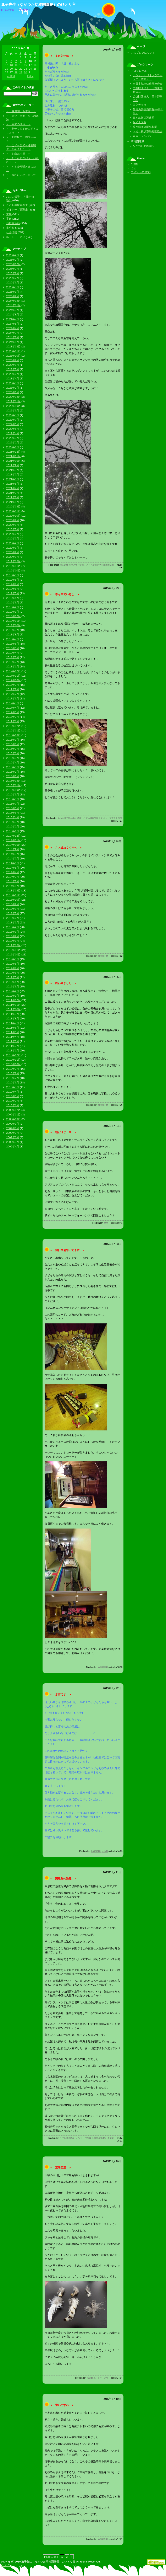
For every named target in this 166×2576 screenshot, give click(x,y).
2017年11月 (13, 675)
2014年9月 (12, 849)
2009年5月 (12, 1141)
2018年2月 (12, 661)
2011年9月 (12, 1013)
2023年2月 (12, 387)
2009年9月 (12, 1123)
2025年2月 (12, 296)
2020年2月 (12, 552)
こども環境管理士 (94, 565)
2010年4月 (12, 1091)
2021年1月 (12, 501)
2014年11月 (13, 840)
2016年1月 (12, 776)
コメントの (140, 172)
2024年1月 (12, 341)
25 (34, 68)
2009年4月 (12, 1146)
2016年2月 (12, 771)
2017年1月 (12, 721)
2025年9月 (12, 268)
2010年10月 (13, 1064)
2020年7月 (12, 529)
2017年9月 (12, 684)
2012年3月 (12, 986)
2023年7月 (12, 369)
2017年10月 (13, 680)
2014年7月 (12, 858)
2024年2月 (12, 337)
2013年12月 (13, 890)
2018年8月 (12, 634)
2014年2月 (12, 881)
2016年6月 (12, 753)
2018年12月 (13, 616)
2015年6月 (12, 808)
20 (11, 68)
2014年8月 (12, 853)
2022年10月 (13, 405)
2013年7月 (12, 913)
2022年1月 (12, 447)
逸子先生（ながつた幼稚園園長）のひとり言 (38, 4)
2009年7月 (12, 1132)
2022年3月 (12, 437)
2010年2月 (12, 1100)
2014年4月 (12, 872)
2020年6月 (12, 533)
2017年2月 (12, 716)
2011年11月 (13, 1004)
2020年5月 (12, 538)
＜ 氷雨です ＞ (60, 1694)
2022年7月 (12, 419)
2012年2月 (12, 991)
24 (30, 68)
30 (25, 72)
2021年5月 (12, 483)
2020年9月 (12, 520)
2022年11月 (13, 401)
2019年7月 (12, 584)
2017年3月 (12, 712)
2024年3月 (12, 332)
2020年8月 (12, 524)
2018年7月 (12, 639)
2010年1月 (12, 1105)
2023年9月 (12, 360)
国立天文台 (139, 104)
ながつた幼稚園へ (143, 146)
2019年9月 (12, 575)
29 (20, 72)
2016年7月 (12, 748)
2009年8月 (12, 1128)
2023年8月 (12, 364)
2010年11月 (13, 1059)
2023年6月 (12, 373)
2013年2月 (12, 936)
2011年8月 (12, 1018)
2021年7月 (12, 474)
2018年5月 (12, 648)
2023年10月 (13, 355)
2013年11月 (13, 895)
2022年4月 (12, 433)
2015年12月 (13, 780)
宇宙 (120, 818)
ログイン (6, 2565)
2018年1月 (12, 666)
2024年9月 (12, 309)
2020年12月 (13, 506)
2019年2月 (12, 607)
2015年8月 (12, 799)
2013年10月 (13, 899)
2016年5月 (12, 757)
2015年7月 (12, 803)
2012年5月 (12, 977)
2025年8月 (12, 273)
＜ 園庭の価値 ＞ (18, 124)
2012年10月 (13, 954)
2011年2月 (12, 1045)
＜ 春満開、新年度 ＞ (21, 111)
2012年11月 (13, 949)
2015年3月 (12, 821)
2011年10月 (13, 1009)
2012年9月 (12, 959)
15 (20, 64)
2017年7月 (12, 693)
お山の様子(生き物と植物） (72, 565)
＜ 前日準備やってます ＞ (67, 1250)
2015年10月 (13, 789)
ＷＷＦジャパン (142, 136)
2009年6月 (12, 1137)
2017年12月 (13, 671)
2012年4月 (12, 981)
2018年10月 (13, 625)
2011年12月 (13, 1000)
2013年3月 (12, 931)
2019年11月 (13, 565)
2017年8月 (12, 689)
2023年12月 (13, 346)
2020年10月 (13, 515)
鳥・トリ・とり (101, 2378)
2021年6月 (12, 479)
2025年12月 (13, 264)
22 (20, 68)
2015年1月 (12, 831)
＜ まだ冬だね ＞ (62, 55)
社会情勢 (109, 2138)
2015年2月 (12, 826)
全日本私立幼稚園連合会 (147, 83)
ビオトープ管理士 (109, 818)
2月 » (30, 76)
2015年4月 (12, 817)
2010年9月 (12, 1068)
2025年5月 (12, 287)
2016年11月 (13, 730)
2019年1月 (12, 611)
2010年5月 (12, 1087)
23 (25, 68)
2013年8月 (12, 908)
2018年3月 (12, 657)
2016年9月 (12, 739)
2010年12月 (13, 1055)
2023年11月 (13, 351)
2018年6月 (12, 643)
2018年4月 (12, 652)
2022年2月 (12, 442)
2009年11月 (13, 1114)
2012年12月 (13, 945)
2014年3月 (12, 876)
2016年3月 (12, 767)
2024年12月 (13, 300)
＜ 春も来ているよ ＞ (64, 594)
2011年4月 (12, 1036)
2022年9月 (12, 410)
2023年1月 (12, 392)
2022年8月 (12, 415)
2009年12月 (13, 1109)
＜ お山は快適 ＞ (18, 153)
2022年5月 (12, 428)
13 (11, 64)
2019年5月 (12, 593)
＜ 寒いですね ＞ (62, 2405)
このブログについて (143, 52)
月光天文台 (139, 122)
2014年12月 (13, 835)
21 (16, 68)
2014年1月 (12, 885)
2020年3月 (12, 547)
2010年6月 (12, 1082)
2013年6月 (12, 917)
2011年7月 (12, 1023)
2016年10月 (13, 735)
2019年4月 (12, 597)
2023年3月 (12, 383)
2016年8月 (12, 744)
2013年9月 (12, 904)
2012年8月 (12, 963)
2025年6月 (12, 282)
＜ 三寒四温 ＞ (60, 2167)
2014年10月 (13, 844)
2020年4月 (12, 543)
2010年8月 (12, 1073)
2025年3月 (12, 291)
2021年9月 (12, 465)
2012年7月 (12, 968)
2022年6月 (12, 424)
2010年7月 (12, 1077)
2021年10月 (13, 460)
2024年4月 (12, 328)
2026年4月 (12, 255)
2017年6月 (12, 698)
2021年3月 (12, 492)
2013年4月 (12, 927)
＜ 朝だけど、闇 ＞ (63, 1132)
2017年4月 (12, 707)
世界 (106, 1223)
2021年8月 (12, 469)
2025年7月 (12, 277)
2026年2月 (12, 259)
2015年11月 (13, 785)
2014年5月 (12, 867)
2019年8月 (12, 579)
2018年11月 (13, 620)
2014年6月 (12, 863)
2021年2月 (12, 497)
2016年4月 (12, 762)
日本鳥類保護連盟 (143, 117)
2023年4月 (12, 378)
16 (25, 64)
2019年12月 (13, 561)
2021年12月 (13, 451)
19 (6, 68)
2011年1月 (12, 1050)
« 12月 (11, 76)
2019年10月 (13, 570)
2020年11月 (13, 511)
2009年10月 (13, 1119)
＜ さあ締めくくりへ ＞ (66, 847)
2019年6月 (12, 588)
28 (16, 72)
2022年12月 (13, 396)
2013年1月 (12, 940)
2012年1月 (12, 995)
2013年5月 (12, 922)
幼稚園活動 (108, 565)
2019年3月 (12, 602)
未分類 (105, 1851)
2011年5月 (12, 1032)
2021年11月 (13, 456)
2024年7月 (12, 319)
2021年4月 (12, 488)
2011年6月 (12, 1027)
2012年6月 (12, 972)
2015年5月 (12, 812)
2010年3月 (12, 1096)
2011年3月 (12, 1041)
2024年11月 (13, 305)
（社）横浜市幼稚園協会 (147, 131)
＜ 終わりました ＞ (63, 983)
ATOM (134, 164)
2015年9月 (12, 794)
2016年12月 (13, 725)
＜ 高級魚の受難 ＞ (63, 1878)
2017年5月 (12, 703)
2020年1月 (12, 556)
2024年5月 (12, 323)
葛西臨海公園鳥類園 (145, 126)
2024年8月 (12, 314)
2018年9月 (12, 629)
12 (6, 64)
